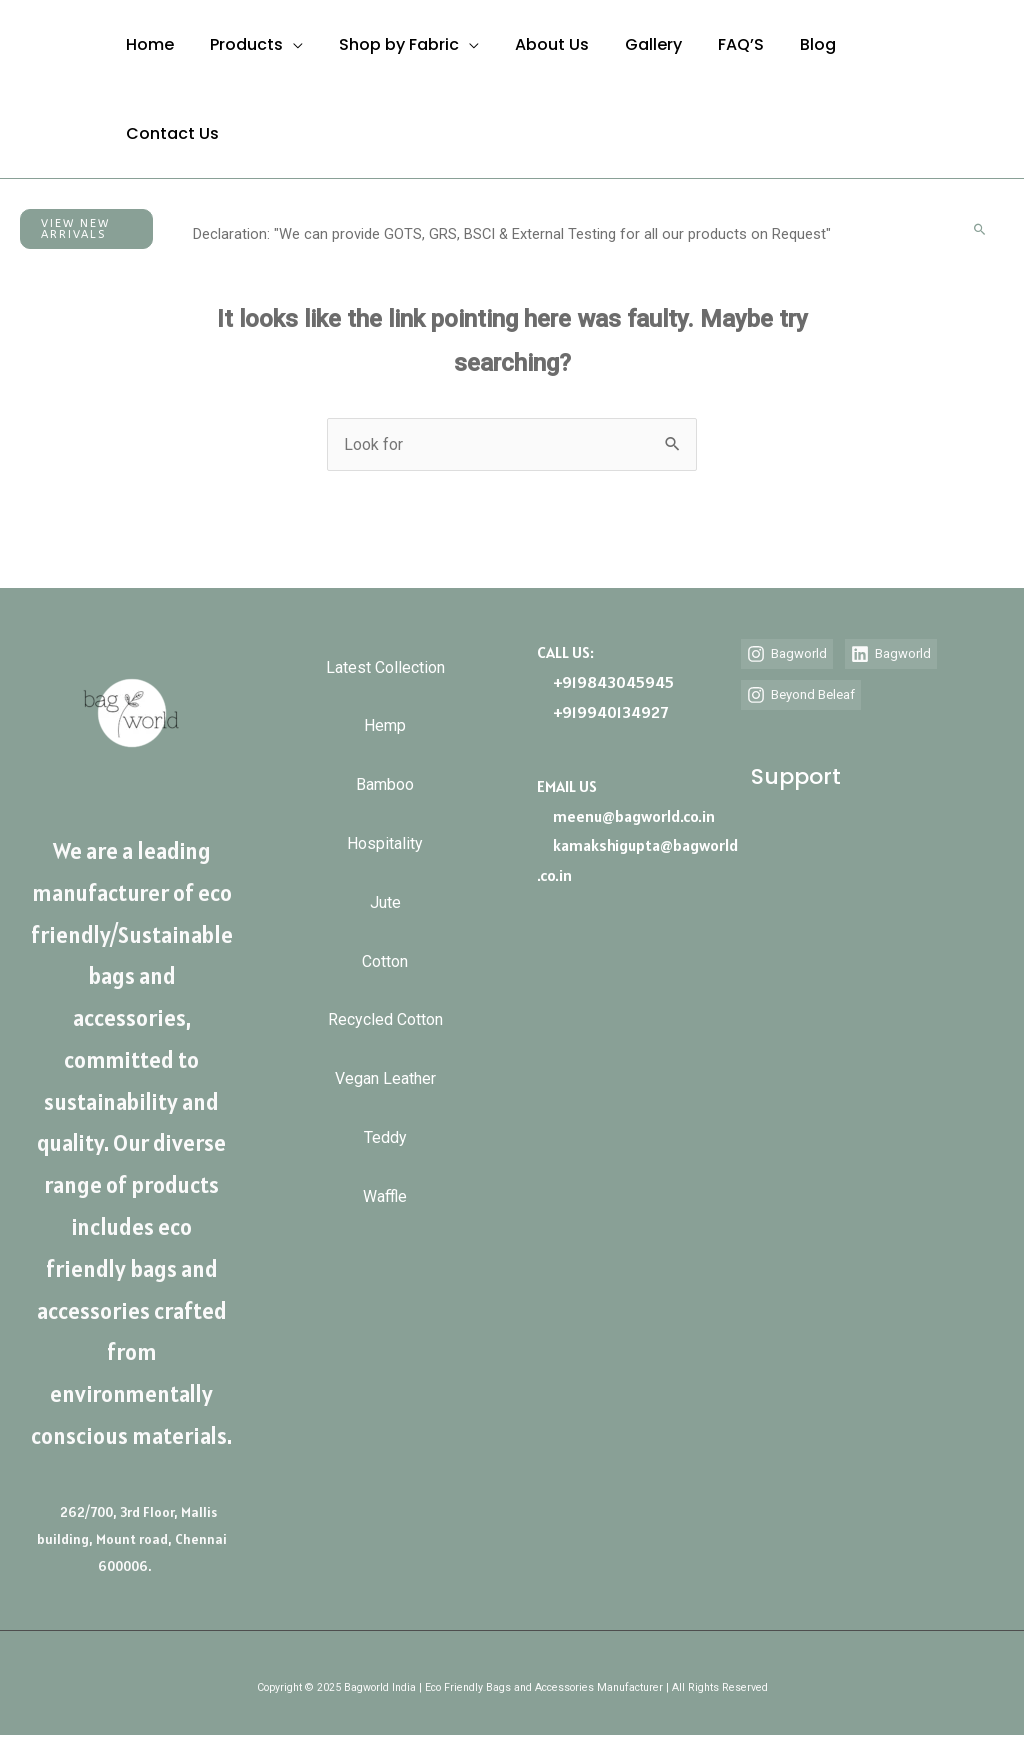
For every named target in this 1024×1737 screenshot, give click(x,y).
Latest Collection (385, 667)
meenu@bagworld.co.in (634, 815)
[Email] (997, 105)
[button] (86, 228)
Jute (385, 914)
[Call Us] (991, 73)
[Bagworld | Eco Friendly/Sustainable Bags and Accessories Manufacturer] (36, 88)
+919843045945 (613, 681)
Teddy (385, 1161)
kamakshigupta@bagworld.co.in (637, 860)
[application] (287, 44)
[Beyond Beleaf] (810, 725)
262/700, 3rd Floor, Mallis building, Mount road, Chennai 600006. (132, 1539)
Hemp (385, 729)
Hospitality (385, 853)
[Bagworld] (792, 653)
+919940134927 (610, 711)
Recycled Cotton (385, 1038)
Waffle (385, 1223)
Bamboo (385, 791)
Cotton (385, 976)
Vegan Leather (385, 1099)
